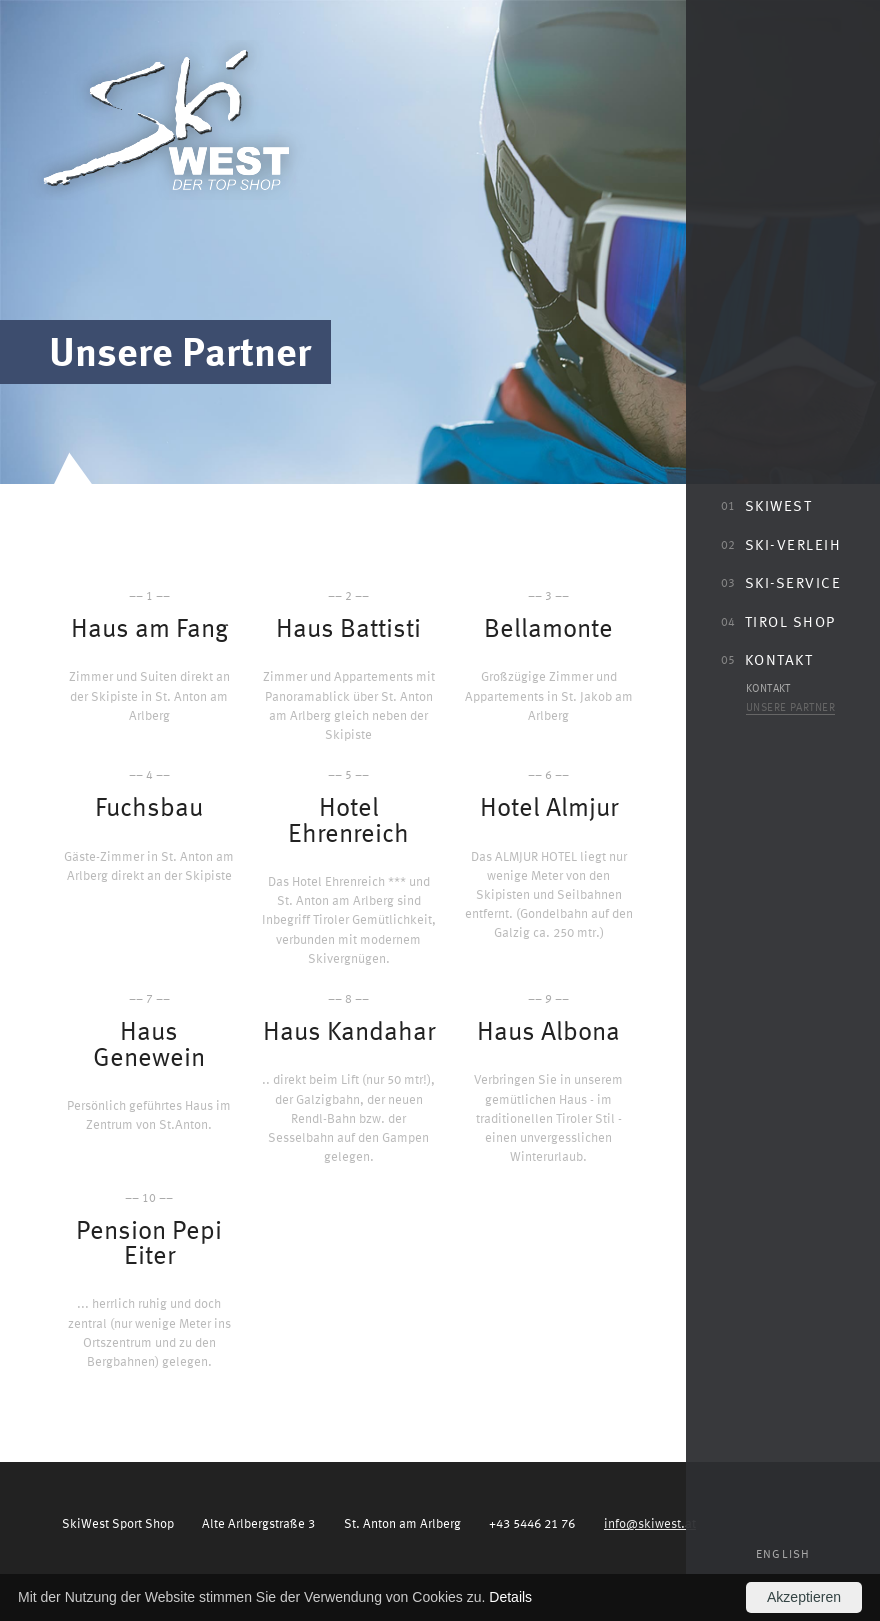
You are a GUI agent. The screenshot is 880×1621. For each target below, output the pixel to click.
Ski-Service (781, 582)
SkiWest (766, 505)
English (783, 1553)
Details (510, 1597)
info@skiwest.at (650, 1522)
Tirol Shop (778, 621)
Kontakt (767, 659)
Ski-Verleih (781, 544)
